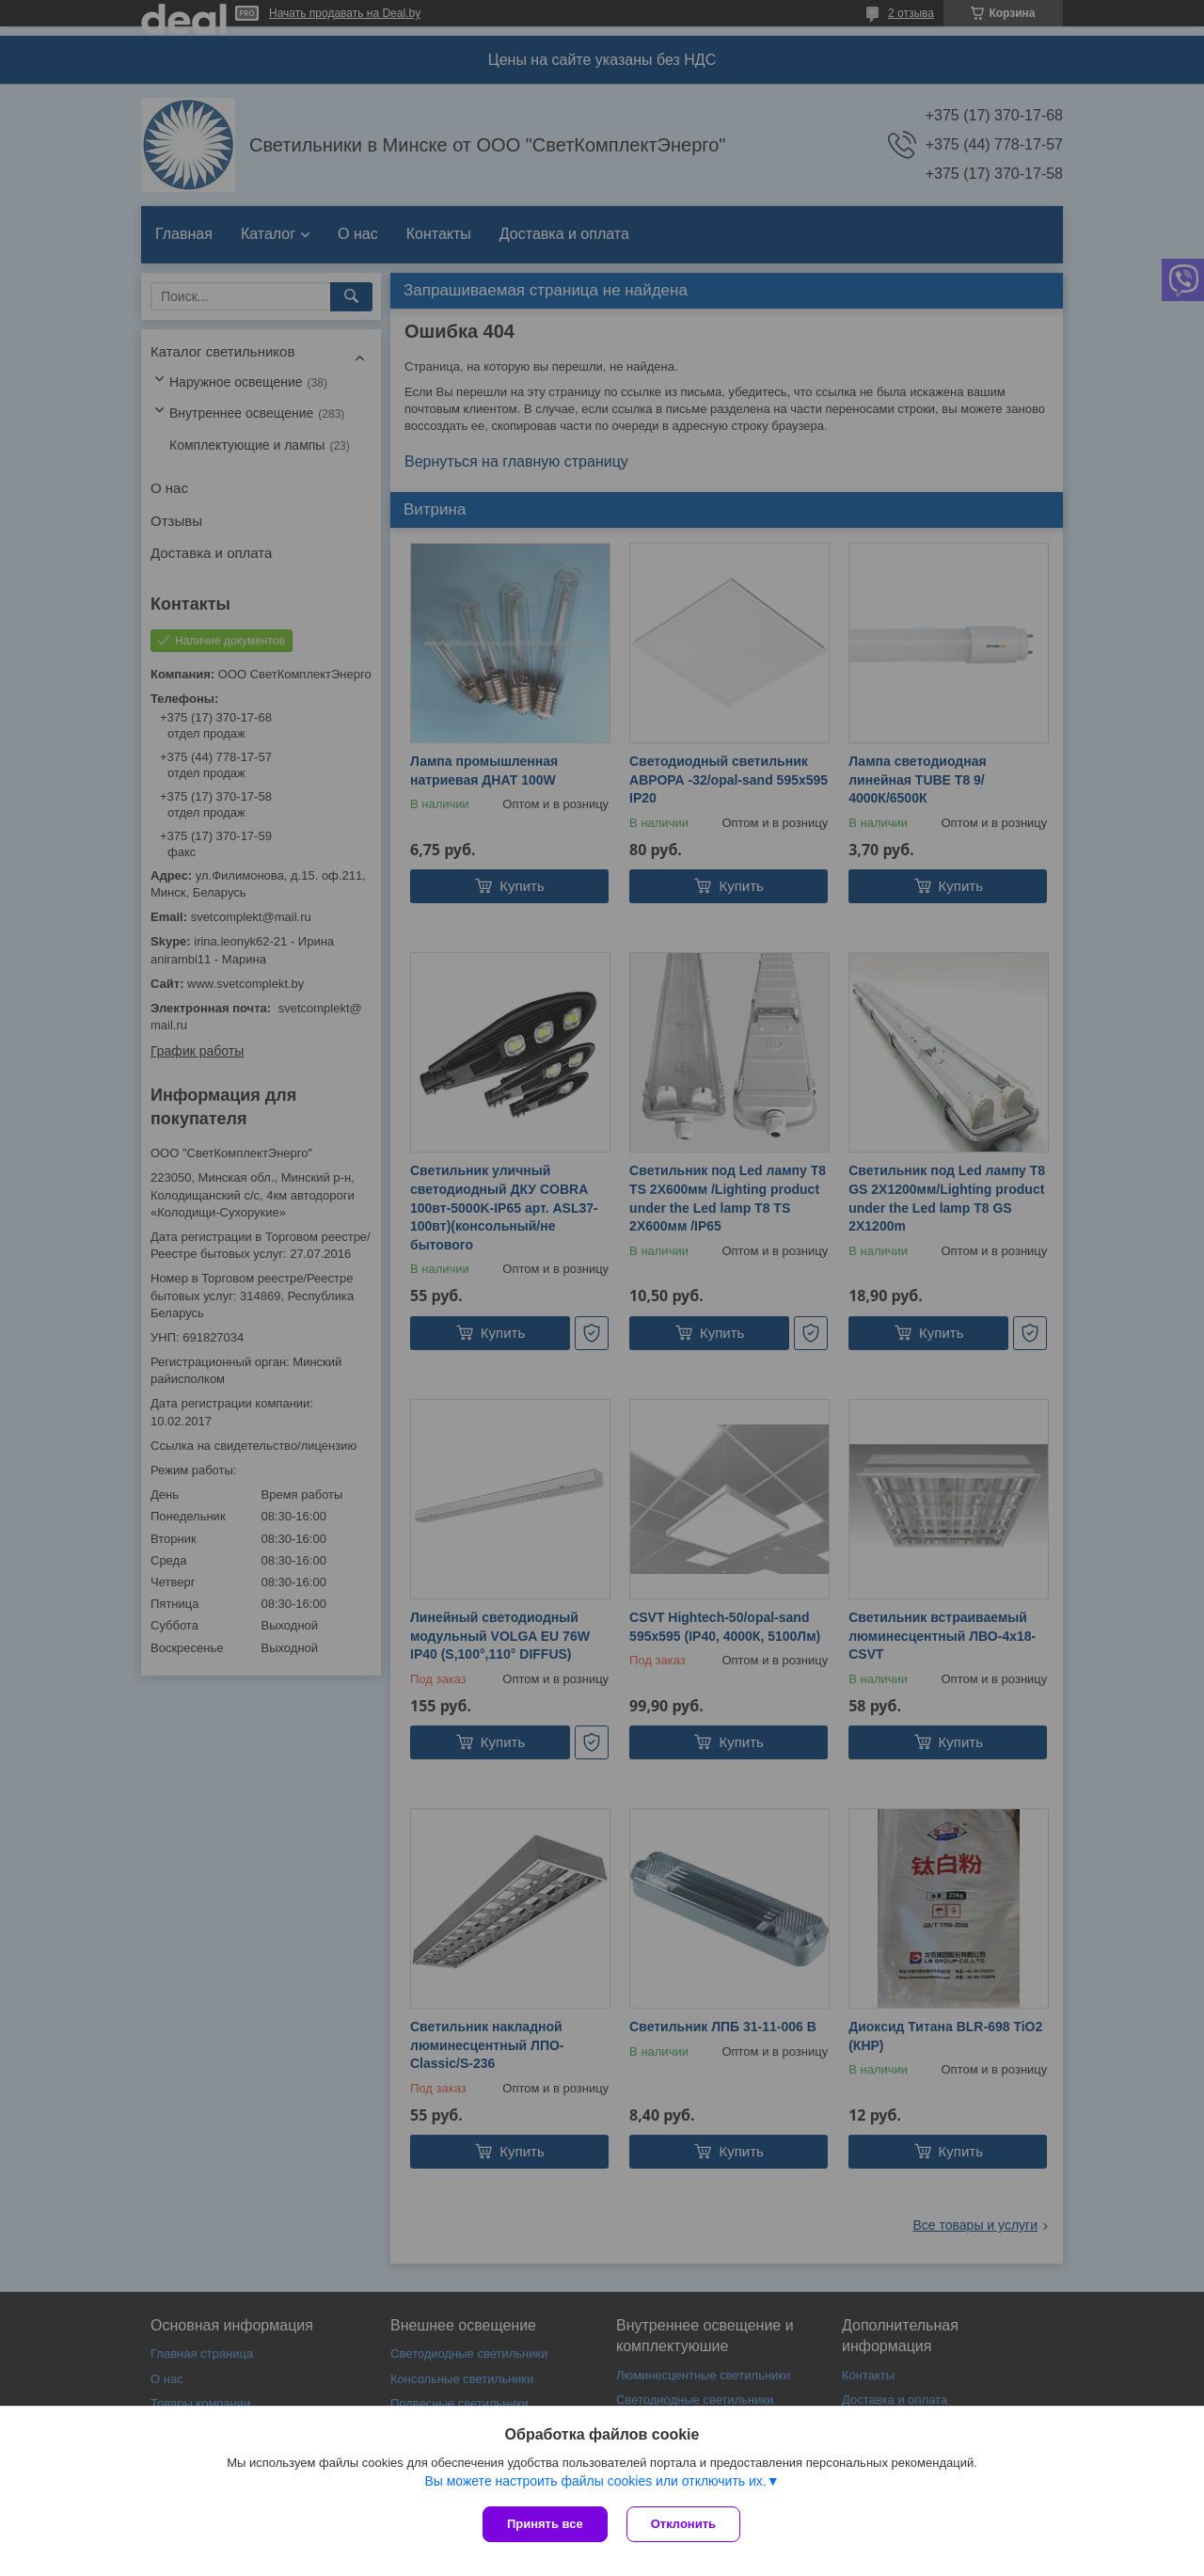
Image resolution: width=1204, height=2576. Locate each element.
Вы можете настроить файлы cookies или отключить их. (595, 2481)
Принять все (545, 2524)
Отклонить (683, 2524)
